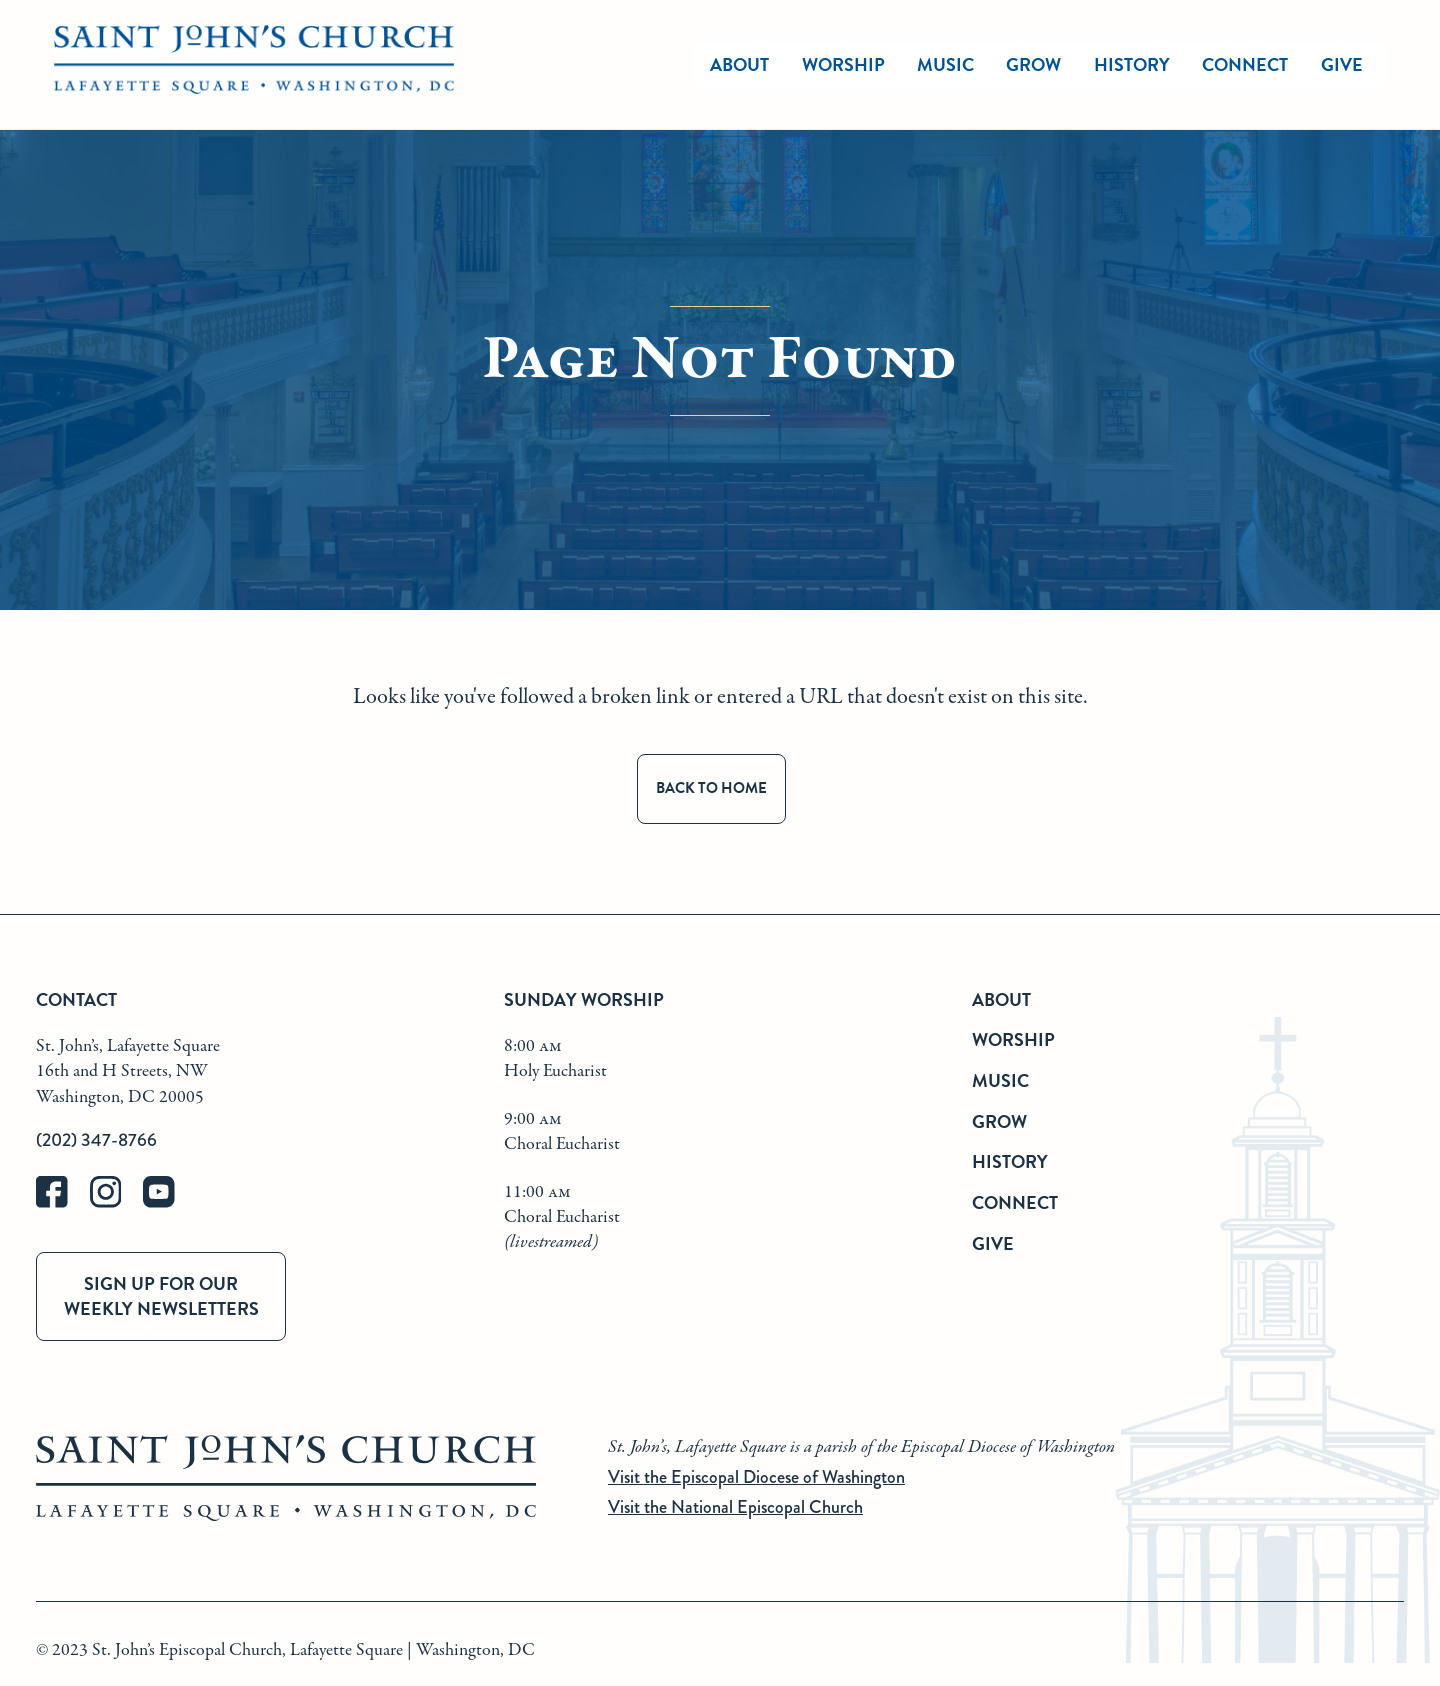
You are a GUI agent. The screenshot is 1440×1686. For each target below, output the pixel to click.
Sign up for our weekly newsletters (161, 1296)
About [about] (739, 64)
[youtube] (168, 1203)
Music (1000, 1080)
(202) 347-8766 (96, 1140)
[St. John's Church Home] (254, 65)
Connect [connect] (1245, 64)
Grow (999, 1121)
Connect (1015, 1202)
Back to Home (711, 788)
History (1010, 1161)
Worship (843, 64)
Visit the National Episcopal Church (735, 1507)
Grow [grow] (1033, 64)
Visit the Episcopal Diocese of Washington (756, 1477)
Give (993, 1243)
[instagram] (117, 1203)
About (1001, 999)
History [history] (1132, 64)
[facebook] (63, 1203)
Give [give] (1342, 64)
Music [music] (945, 64)
